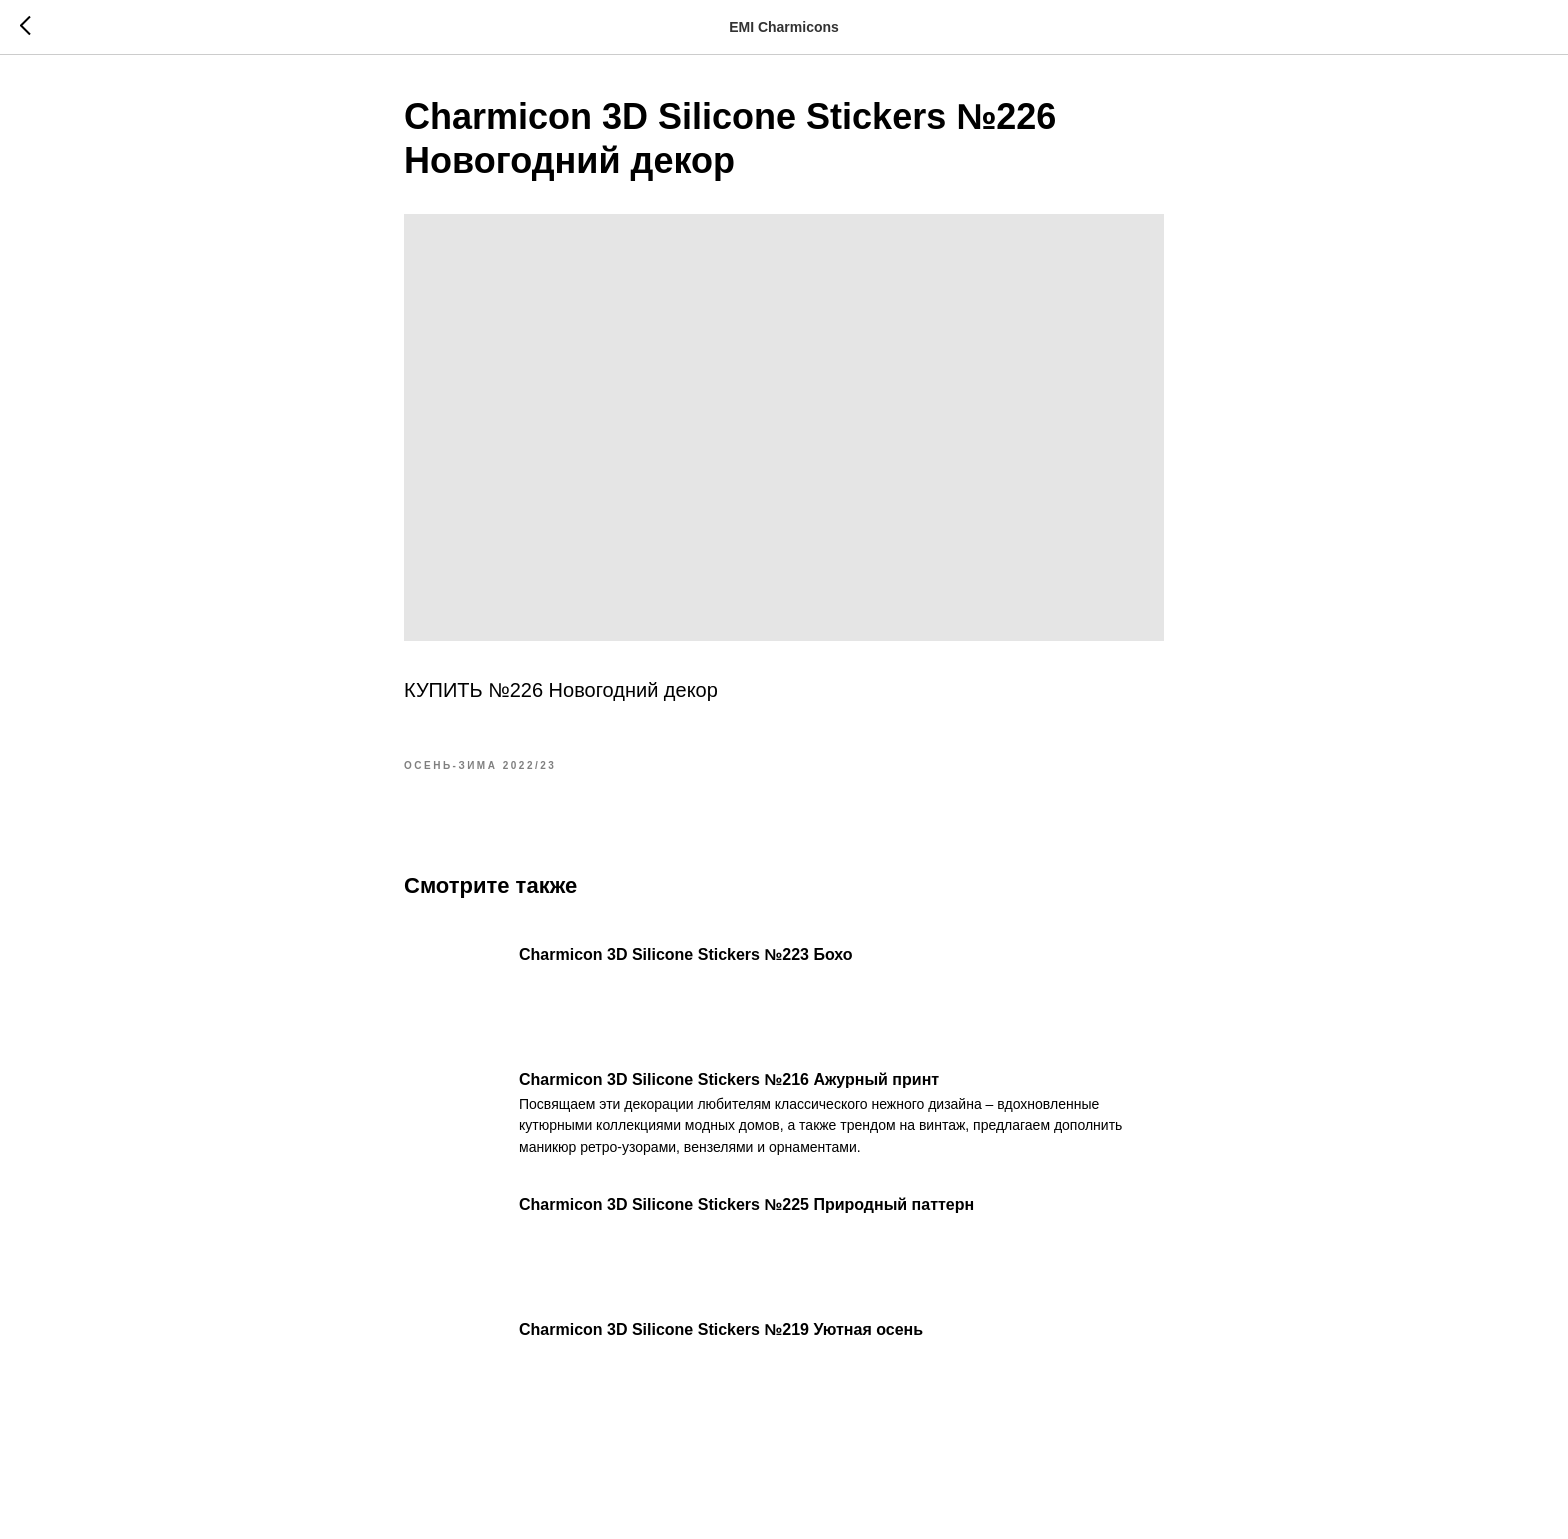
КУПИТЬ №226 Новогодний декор (561, 690)
